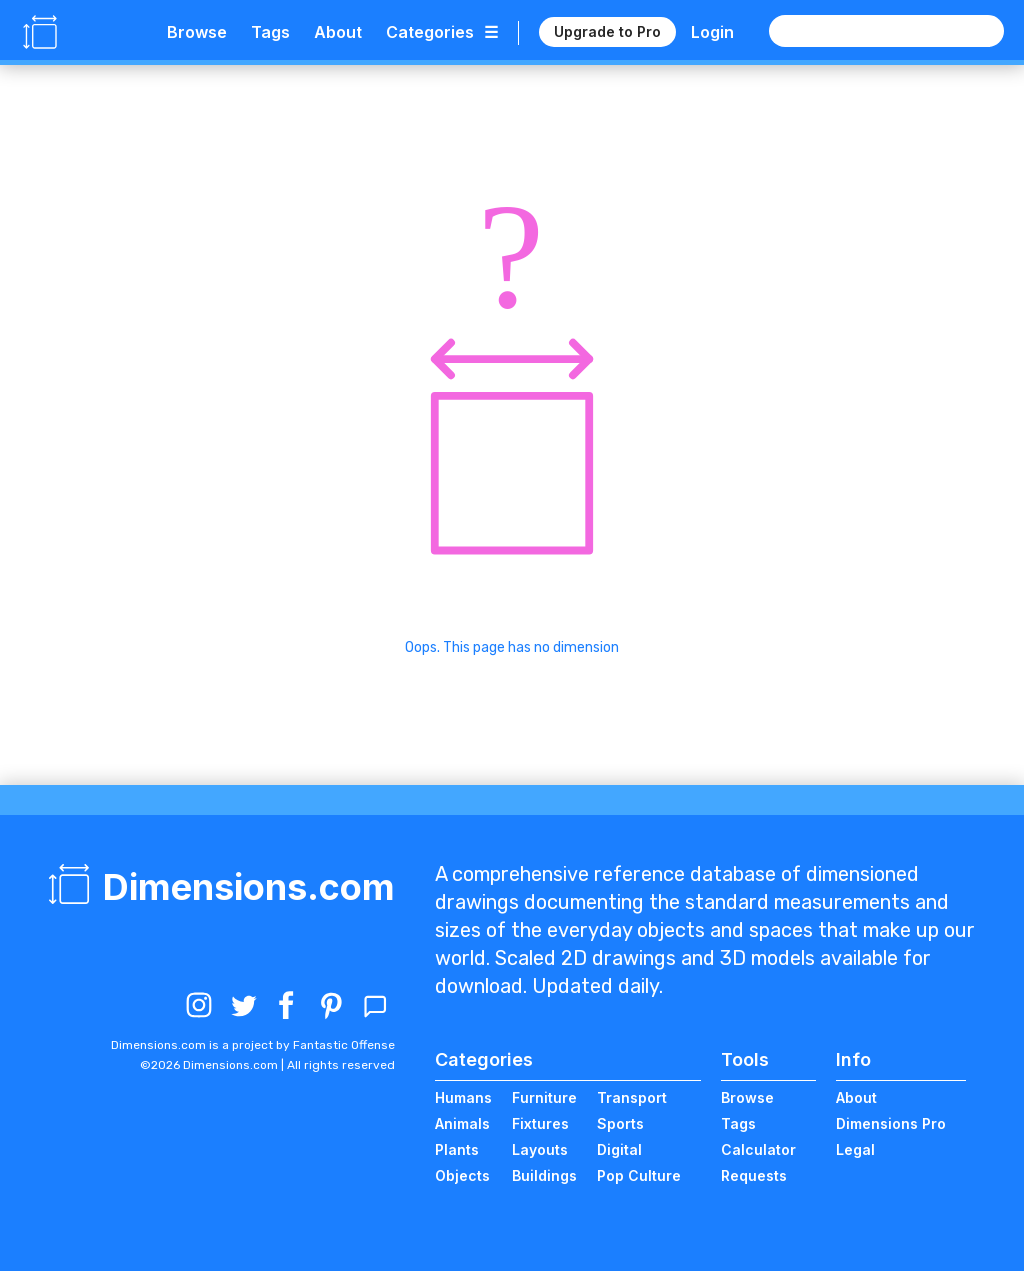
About (338, 32)
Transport (632, 1097)
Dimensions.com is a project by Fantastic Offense (253, 1045)
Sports (620, 1123)
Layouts (540, 1149)
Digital (619, 1149)
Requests (754, 1175)
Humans (463, 1097)
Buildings (544, 1175)
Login (712, 32)
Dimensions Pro (891, 1123)
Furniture (544, 1097)
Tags (270, 32)
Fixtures (540, 1123)
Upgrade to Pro (607, 31)
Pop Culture (639, 1175)
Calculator (758, 1149)
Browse (197, 32)
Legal (855, 1149)
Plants (457, 1149)
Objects (462, 1175)
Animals (462, 1123)
